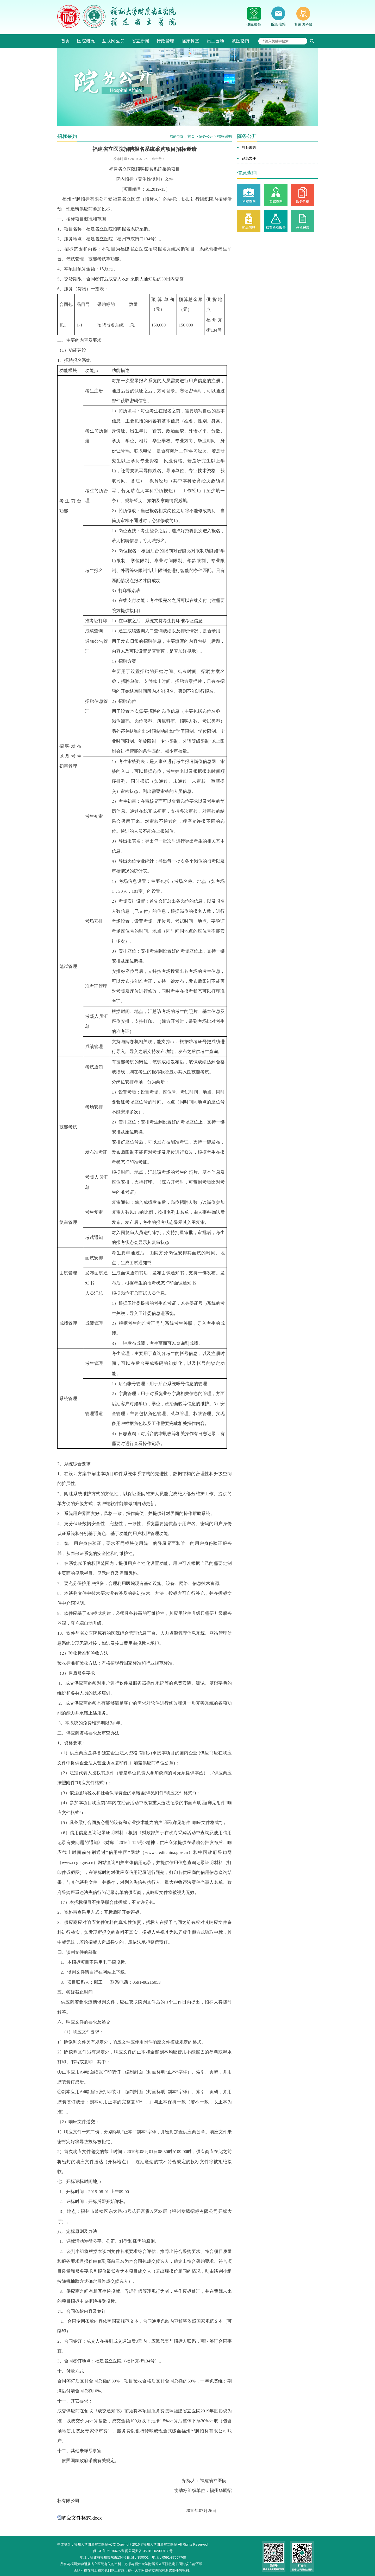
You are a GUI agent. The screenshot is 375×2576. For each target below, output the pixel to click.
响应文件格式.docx (81, 2518)
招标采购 (224, 136)
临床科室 (190, 40)
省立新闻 (140, 40)
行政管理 (165, 40)
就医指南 (240, 40)
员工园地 (215, 40)
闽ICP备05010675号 (108, 2551)
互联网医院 (113, 40)
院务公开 (206, 136)
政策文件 (249, 158)
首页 (65, 40)
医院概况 (86, 40)
